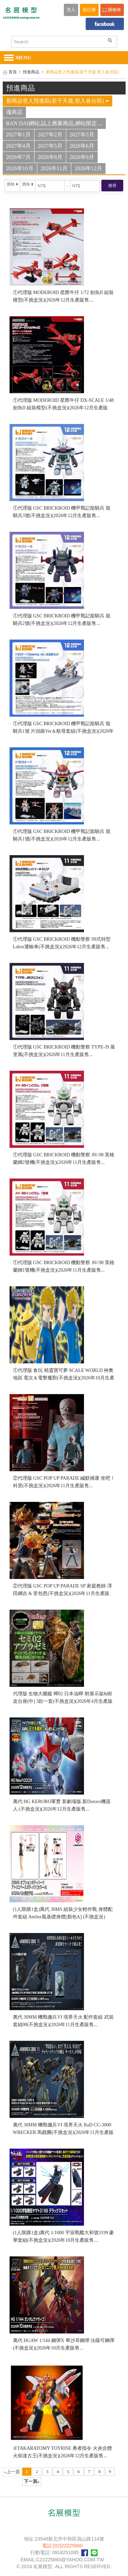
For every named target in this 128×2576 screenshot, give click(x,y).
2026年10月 (19, 168)
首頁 (13, 72)
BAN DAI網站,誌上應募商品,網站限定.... (54, 123)
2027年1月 (18, 134)
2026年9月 (82, 157)
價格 (12, 184)
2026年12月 (88, 168)
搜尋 (112, 185)
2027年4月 (18, 146)
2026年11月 (54, 168)
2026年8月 (50, 157)
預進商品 (31, 72)
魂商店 (14, 112)
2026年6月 (82, 146)
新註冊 (89, 10)
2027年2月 (50, 134)
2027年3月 (82, 134)
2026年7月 (18, 157)
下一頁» (32, 2481)
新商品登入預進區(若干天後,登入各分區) (57, 101)
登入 (71, 10)
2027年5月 (50, 146)
